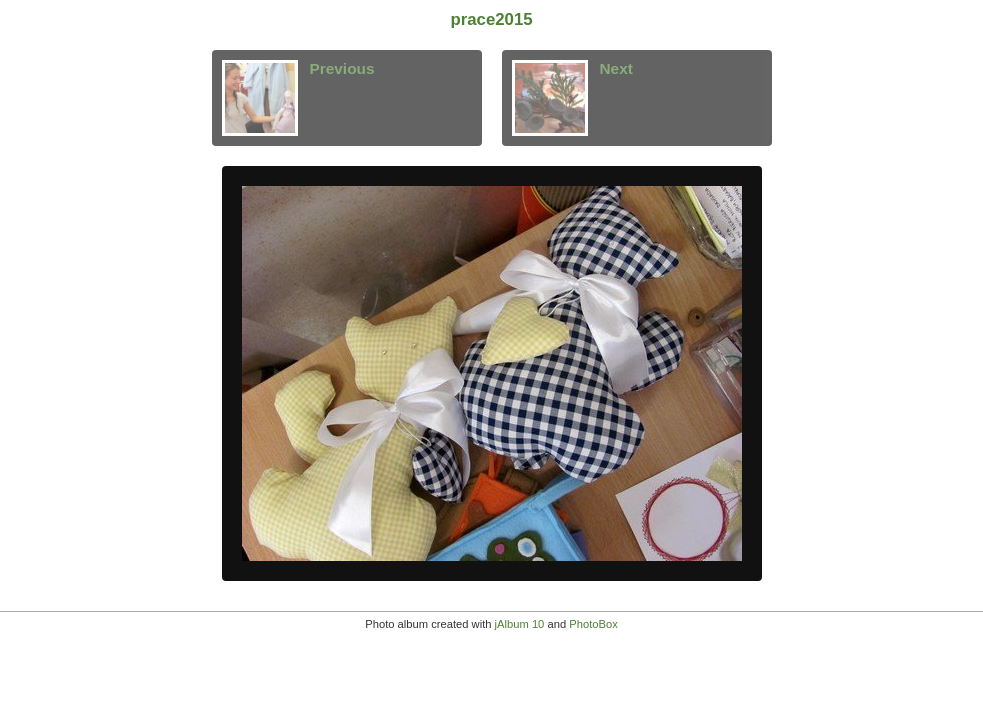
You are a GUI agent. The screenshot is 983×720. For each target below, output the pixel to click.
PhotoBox (593, 624)
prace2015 (491, 19)
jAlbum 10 (520, 624)
